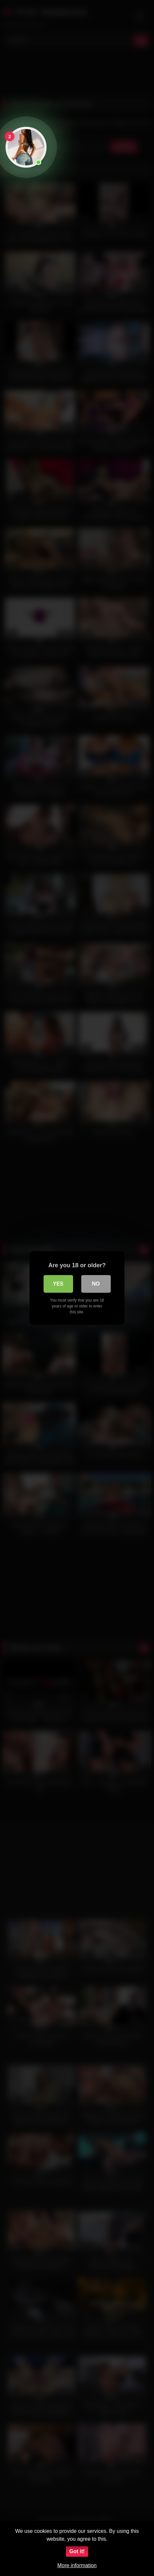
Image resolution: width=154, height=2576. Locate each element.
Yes (58, 1284)
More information (77, 2565)
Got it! (77, 2551)
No (96, 1284)
